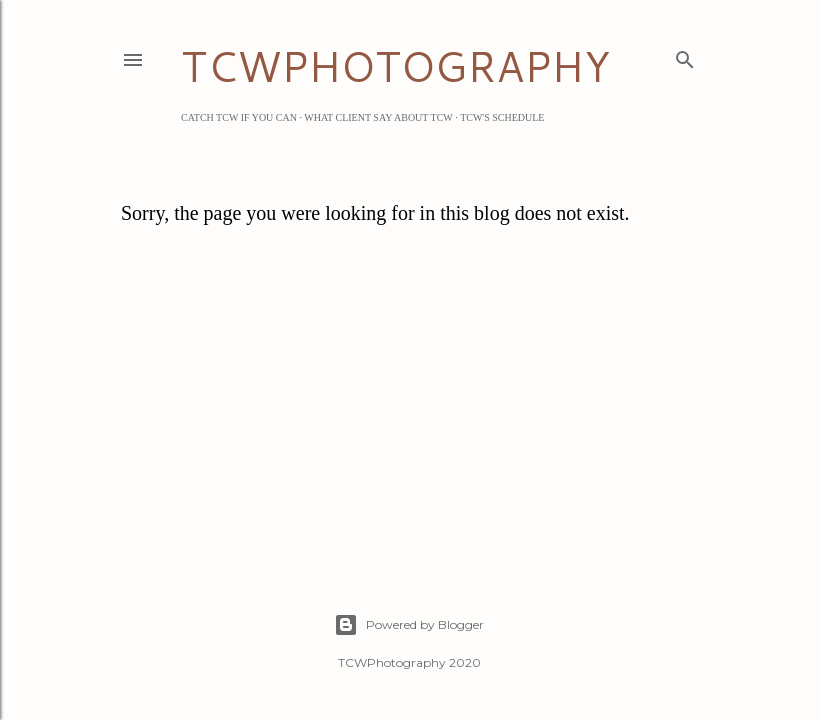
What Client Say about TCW (378, 117)
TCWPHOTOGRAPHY (395, 66)
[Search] (685, 56)
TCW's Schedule (502, 117)
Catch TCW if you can (239, 117)
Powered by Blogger (409, 625)
